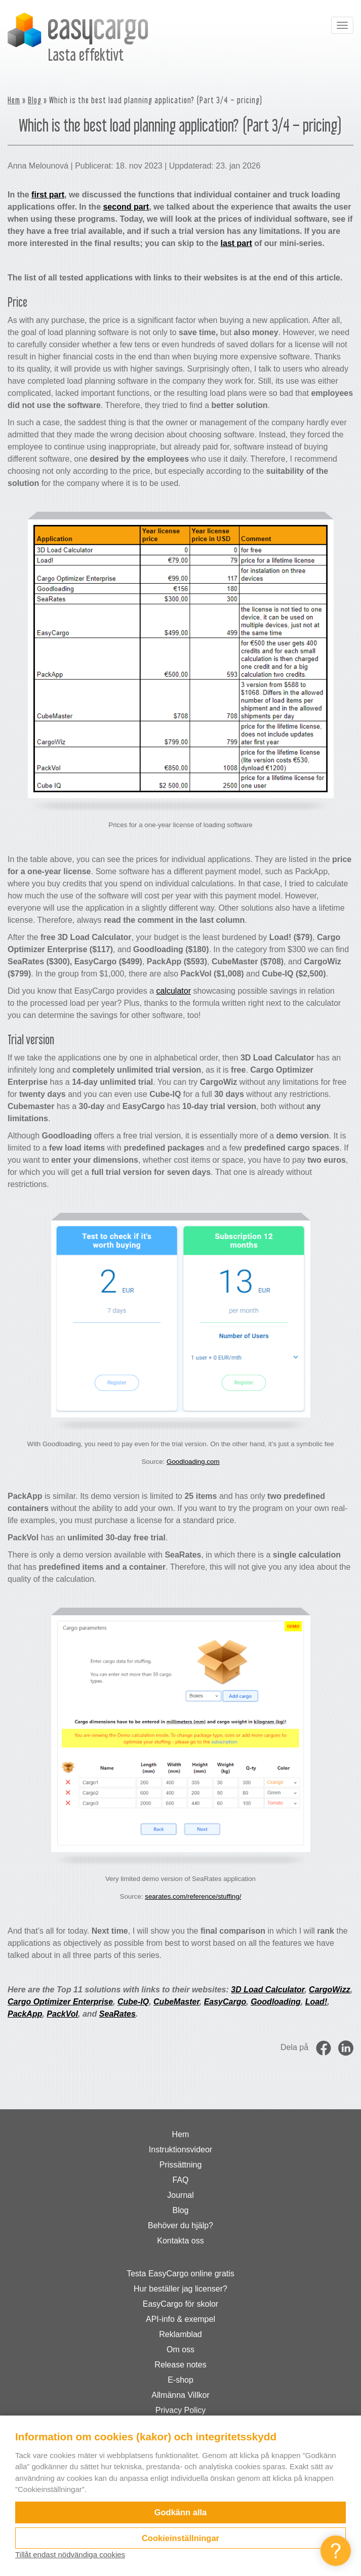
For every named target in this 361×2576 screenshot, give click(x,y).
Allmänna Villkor (180, 2395)
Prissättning (180, 2164)
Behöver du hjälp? (180, 2225)
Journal (180, 2195)
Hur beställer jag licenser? (180, 2288)
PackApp (25, 2014)
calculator (173, 991)
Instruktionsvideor (180, 2149)
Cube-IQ (133, 2001)
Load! (316, 2001)
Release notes (180, 2364)
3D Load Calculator (267, 1989)
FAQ (180, 2180)
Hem (14, 100)
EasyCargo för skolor (180, 2304)
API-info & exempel (180, 2319)
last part (236, 243)
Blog (35, 100)
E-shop (180, 2380)
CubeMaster (176, 2001)
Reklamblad (180, 2334)
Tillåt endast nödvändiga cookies (70, 2554)
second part (126, 206)
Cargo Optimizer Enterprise (60, 2001)
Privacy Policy (180, 2410)
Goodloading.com (193, 1461)
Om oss (180, 2349)
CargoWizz (329, 1989)
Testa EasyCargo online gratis (180, 2273)
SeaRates (117, 2014)
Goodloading (276, 2001)
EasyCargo (225, 2001)
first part (47, 194)
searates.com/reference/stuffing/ (193, 1896)
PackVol (62, 2014)
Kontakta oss (180, 2240)
